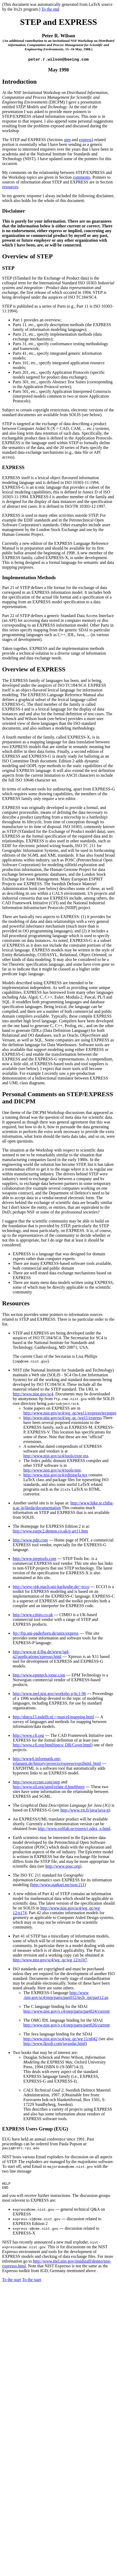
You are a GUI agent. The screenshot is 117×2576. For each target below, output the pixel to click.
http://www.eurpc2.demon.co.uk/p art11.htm (50, 1531)
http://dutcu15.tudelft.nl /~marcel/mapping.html (53, 1717)
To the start (11, 2283)
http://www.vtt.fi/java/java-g (84, 1810)
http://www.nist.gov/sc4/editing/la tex (55, 1475)
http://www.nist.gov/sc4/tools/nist (52, 1470)
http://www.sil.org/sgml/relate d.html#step (49, 1787)
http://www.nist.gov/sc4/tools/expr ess (55, 1456)
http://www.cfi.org (28, 1736)
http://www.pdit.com (30, 1540)
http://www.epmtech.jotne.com (39, 1675)
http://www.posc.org (62, 1866)
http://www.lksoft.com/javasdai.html (54, 2044)
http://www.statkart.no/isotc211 (58, 1885)
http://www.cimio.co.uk (33, 1615)
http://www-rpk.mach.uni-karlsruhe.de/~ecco (51, 1587)
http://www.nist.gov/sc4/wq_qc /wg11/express (62, 1418)
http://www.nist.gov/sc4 (33, 1394)
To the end (50, 9)
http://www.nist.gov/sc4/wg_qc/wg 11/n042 (60, 2039)
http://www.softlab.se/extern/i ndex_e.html (74, 1829)
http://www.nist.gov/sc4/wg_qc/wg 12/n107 (50, 1960)
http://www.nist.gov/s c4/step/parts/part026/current (66, 2025)
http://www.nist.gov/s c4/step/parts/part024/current (66, 2011)
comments (81, 178)
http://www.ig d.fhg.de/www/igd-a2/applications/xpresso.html (41, 1654)
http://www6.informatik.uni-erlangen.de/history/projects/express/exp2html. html (57, 1761)
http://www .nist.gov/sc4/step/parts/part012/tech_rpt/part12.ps (65, 1995)
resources (10, 187)
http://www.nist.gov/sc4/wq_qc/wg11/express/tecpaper (69, 1413)
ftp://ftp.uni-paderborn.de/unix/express (46, 1633)
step (67, 140)
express (85, 140)
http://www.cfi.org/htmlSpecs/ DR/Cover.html (52, 1745)
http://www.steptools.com (34, 1559)
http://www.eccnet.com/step (36, 1782)
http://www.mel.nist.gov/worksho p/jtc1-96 (49, 1694)
